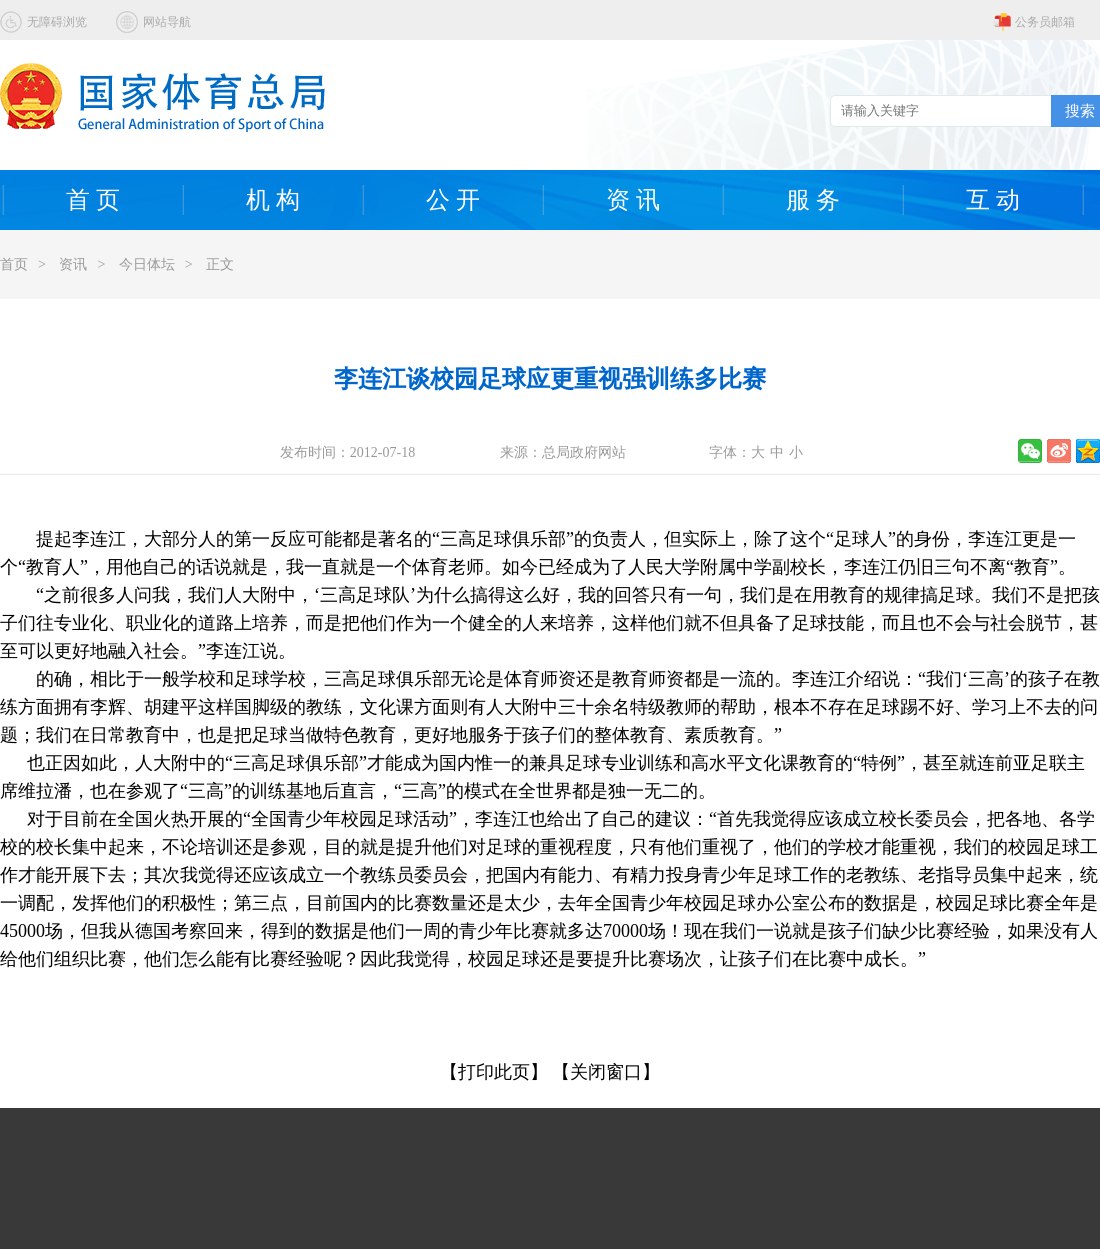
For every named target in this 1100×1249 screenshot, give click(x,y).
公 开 (453, 200)
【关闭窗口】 (606, 1072)
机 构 (273, 200)
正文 (220, 264)
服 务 (813, 200)
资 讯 (633, 200)
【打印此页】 (494, 1072)
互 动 (993, 200)
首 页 (93, 200)
